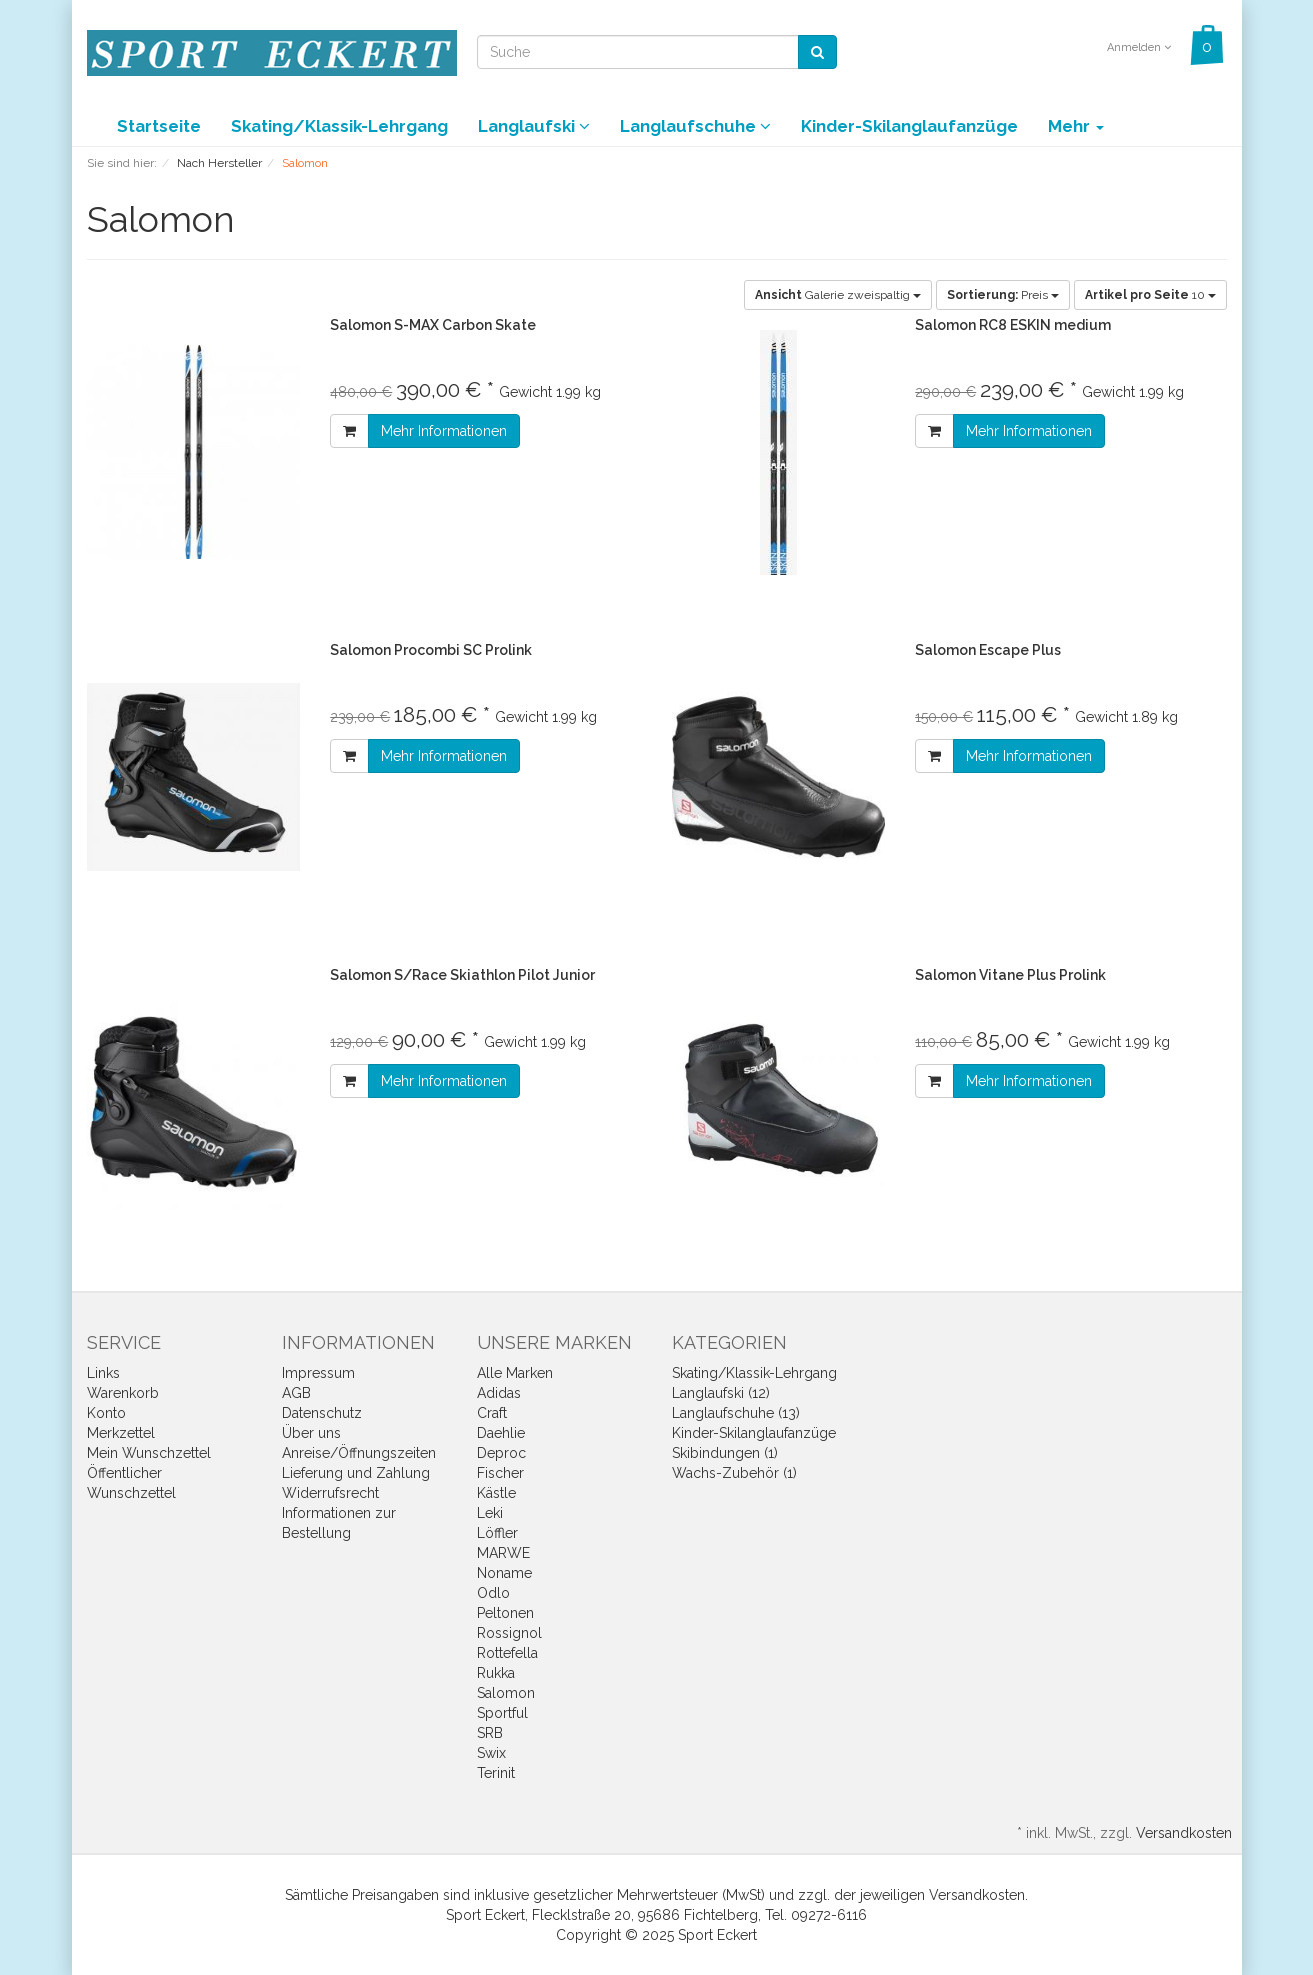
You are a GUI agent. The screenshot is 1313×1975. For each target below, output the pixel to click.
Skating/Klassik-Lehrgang (339, 126)
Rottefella (507, 1653)
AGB (296, 1393)
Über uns (311, 1433)
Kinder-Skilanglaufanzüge (909, 126)
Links (103, 1373)
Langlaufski (534, 126)
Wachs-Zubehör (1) (734, 1473)
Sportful (502, 1713)
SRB (490, 1733)
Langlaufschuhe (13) (736, 1413)
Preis (1003, 295)
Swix (491, 1753)
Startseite (159, 126)
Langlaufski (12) (721, 1393)
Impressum (318, 1373)
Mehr (1076, 126)
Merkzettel (121, 1433)
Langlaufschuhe (695, 126)
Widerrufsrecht (330, 1493)
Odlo (493, 1593)
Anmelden (1139, 47)
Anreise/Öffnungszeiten (359, 1453)
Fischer (500, 1473)
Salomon (506, 1693)
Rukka (496, 1673)
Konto (106, 1413)
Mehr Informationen (444, 431)
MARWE (503, 1553)
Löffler (497, 1533)
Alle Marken (515, 1373)
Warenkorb (123, 1393)
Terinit (496, 1773)
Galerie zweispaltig (838, 295)
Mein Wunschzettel (149, 1453)
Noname (504, 1573)
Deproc (501, 1453)
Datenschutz (322, 1413)
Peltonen (505, 1613)
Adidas (499, 1393)
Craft (492, 1413)
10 (1150, 295)
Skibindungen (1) (725, 1453)
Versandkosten (1184, 1833)
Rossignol (509, 1633)
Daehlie (501, 1433)
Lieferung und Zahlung (356, 1473)
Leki (490, 1513)
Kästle (496, 1493)
